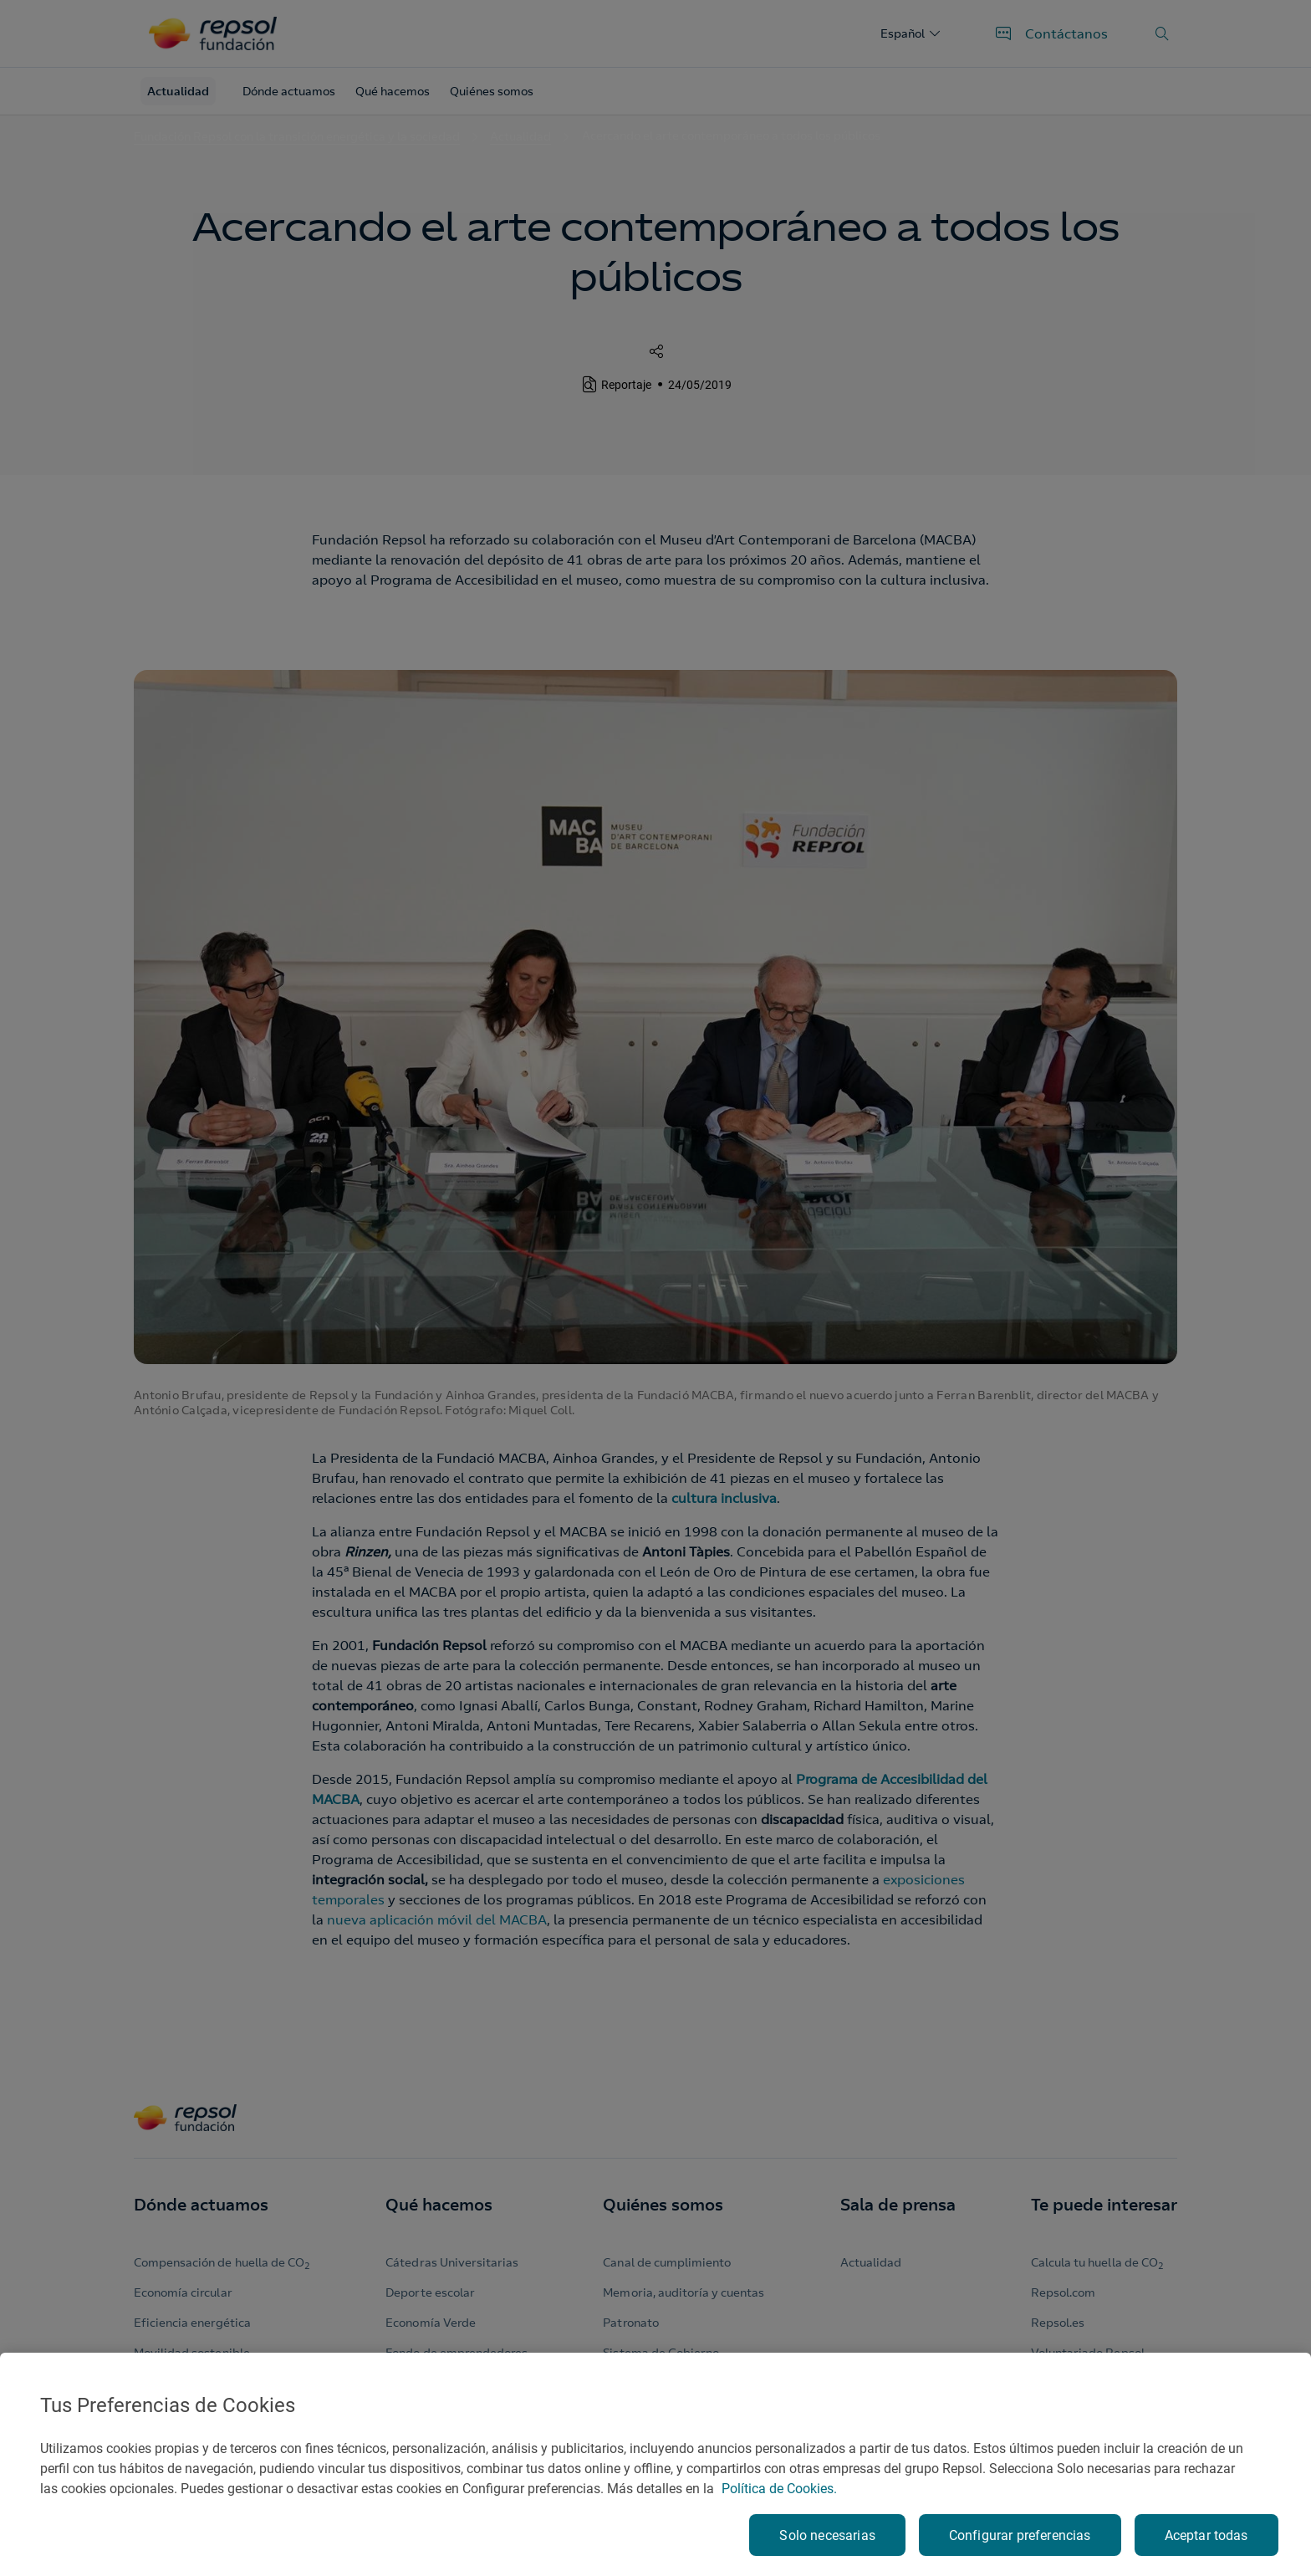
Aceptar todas (1206, 2535)
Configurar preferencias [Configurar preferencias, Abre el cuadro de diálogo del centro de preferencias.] (1020, 2535)
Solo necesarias (827, 2535)
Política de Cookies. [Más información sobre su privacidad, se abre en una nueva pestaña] (779, 2489)
